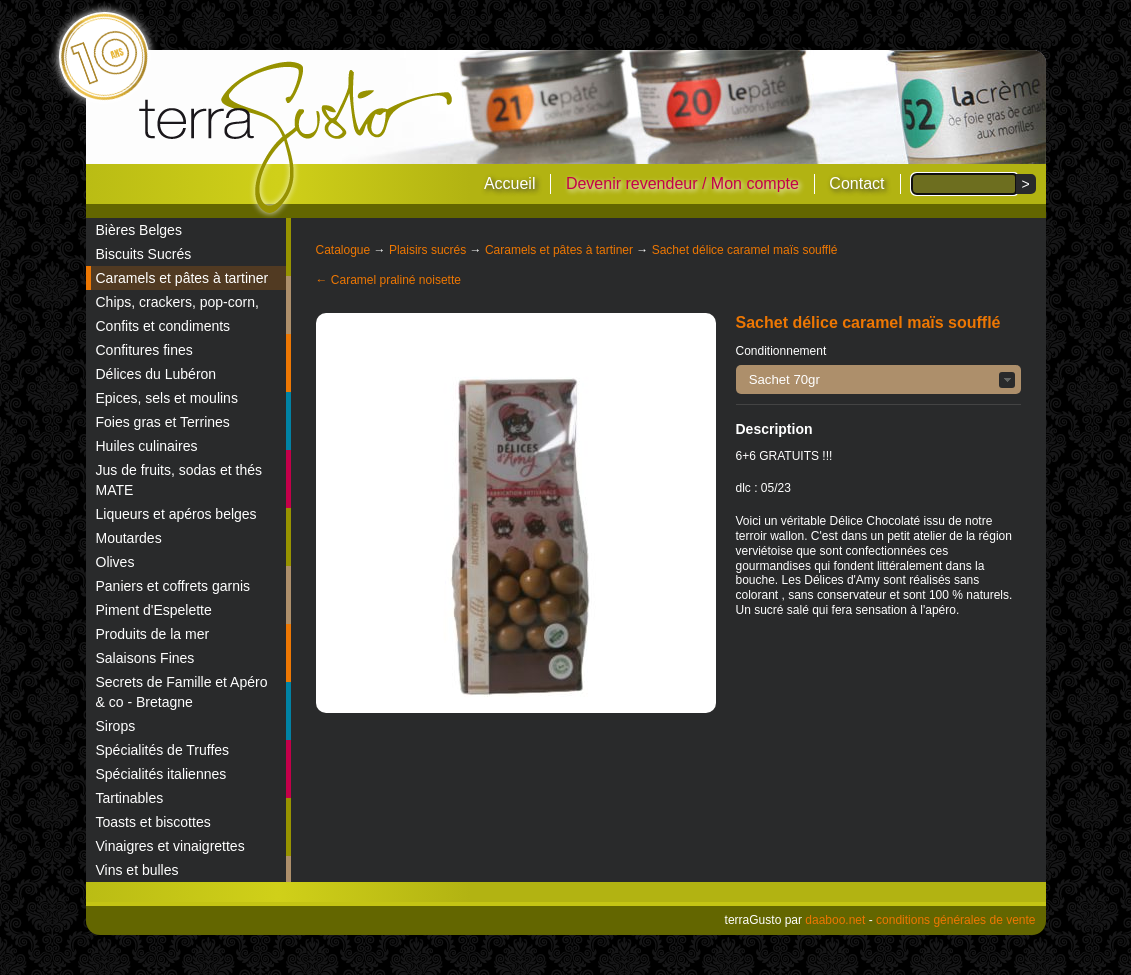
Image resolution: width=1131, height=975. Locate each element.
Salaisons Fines (145, 658)
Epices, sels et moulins (167, 398)
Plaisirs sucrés (427, 250)
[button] (878, 379)
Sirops (116, 726)
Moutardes (129, 538)
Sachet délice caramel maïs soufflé (745, 250)
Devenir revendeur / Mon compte (682, 183)
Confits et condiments (163, 326)
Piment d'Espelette (154, 610)
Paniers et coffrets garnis (173, 586)
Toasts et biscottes (153, 822)
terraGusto (297, 138)
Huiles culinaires (147, 446)
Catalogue (343, 250)
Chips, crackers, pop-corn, (177, 302)
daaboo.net (835, 920)
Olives (115, 562)
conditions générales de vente (955, 920)
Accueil (510, 183)
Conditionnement (781, 351)
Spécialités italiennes (161, 774)
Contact (856, 183)
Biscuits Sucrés (144, 254)
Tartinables (130, 798)
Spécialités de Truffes (163, 750)
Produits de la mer (153, 634)
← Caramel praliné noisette (388, 280)
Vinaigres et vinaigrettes (170, 846)
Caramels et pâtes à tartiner (182, 278)
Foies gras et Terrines (163, 422)
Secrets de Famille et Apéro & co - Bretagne (182, 692)
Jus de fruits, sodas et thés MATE (179, 480)
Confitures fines (144, 350)
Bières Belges (139, 230)
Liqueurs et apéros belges (176, 514)
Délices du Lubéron (156, 374)
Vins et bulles (137, 870)
